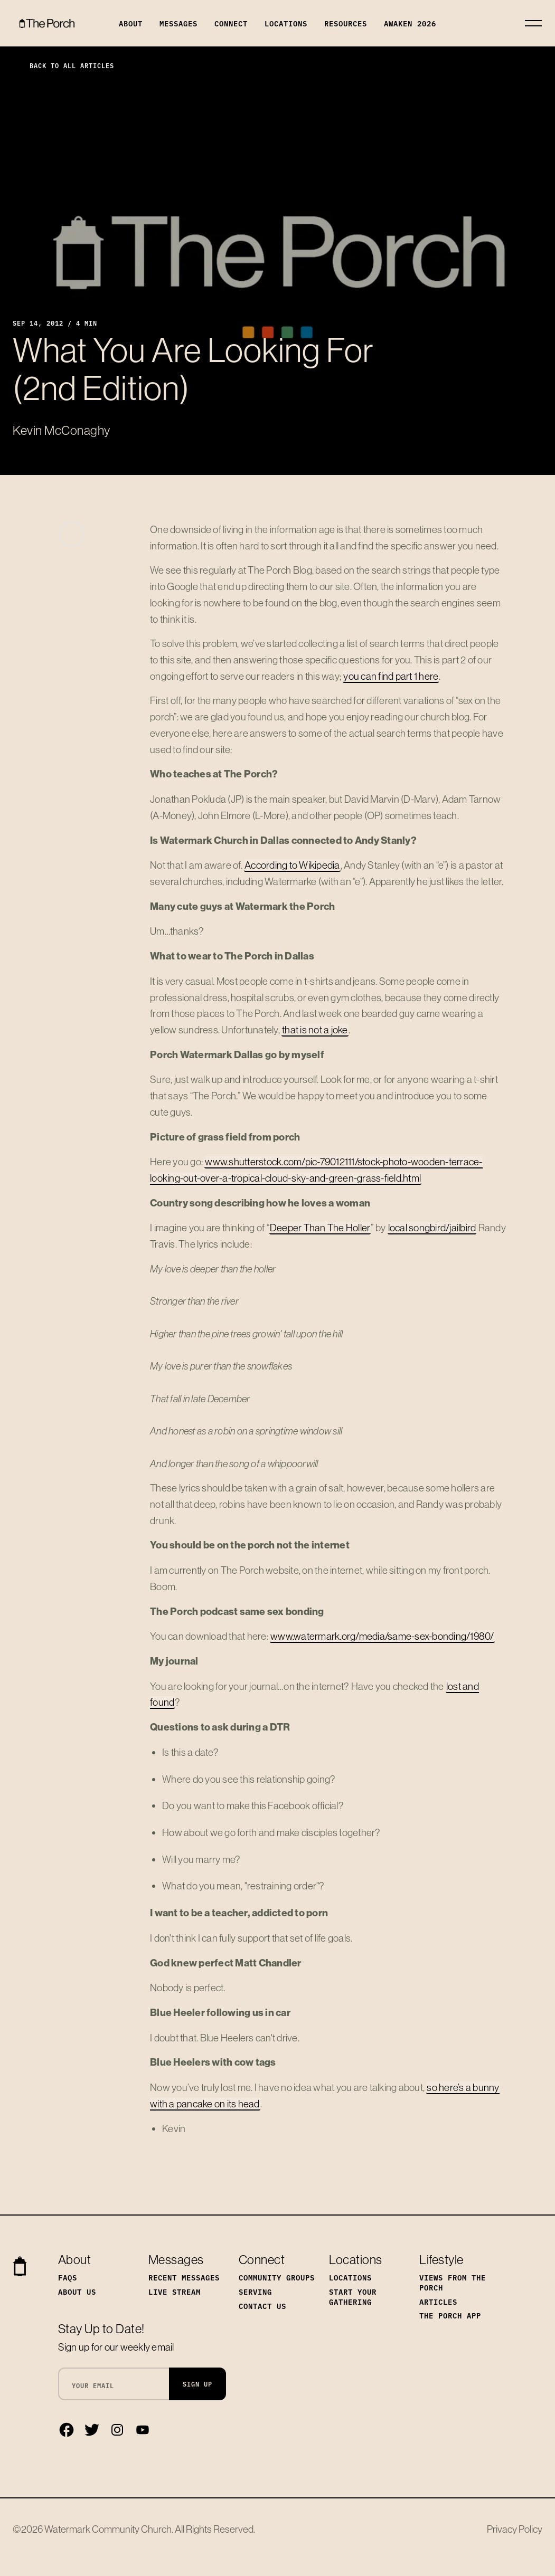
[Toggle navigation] (533, 23)
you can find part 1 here (390, 676)
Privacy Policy (514, 2529)
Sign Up (197, 2383)
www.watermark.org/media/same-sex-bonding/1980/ (382, 1636)
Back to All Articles (63, 65)
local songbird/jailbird (432, 1227)
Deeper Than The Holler (320, 1227)
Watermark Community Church (108, 2529)
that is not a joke (315, 1029)
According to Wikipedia (292, 865)
